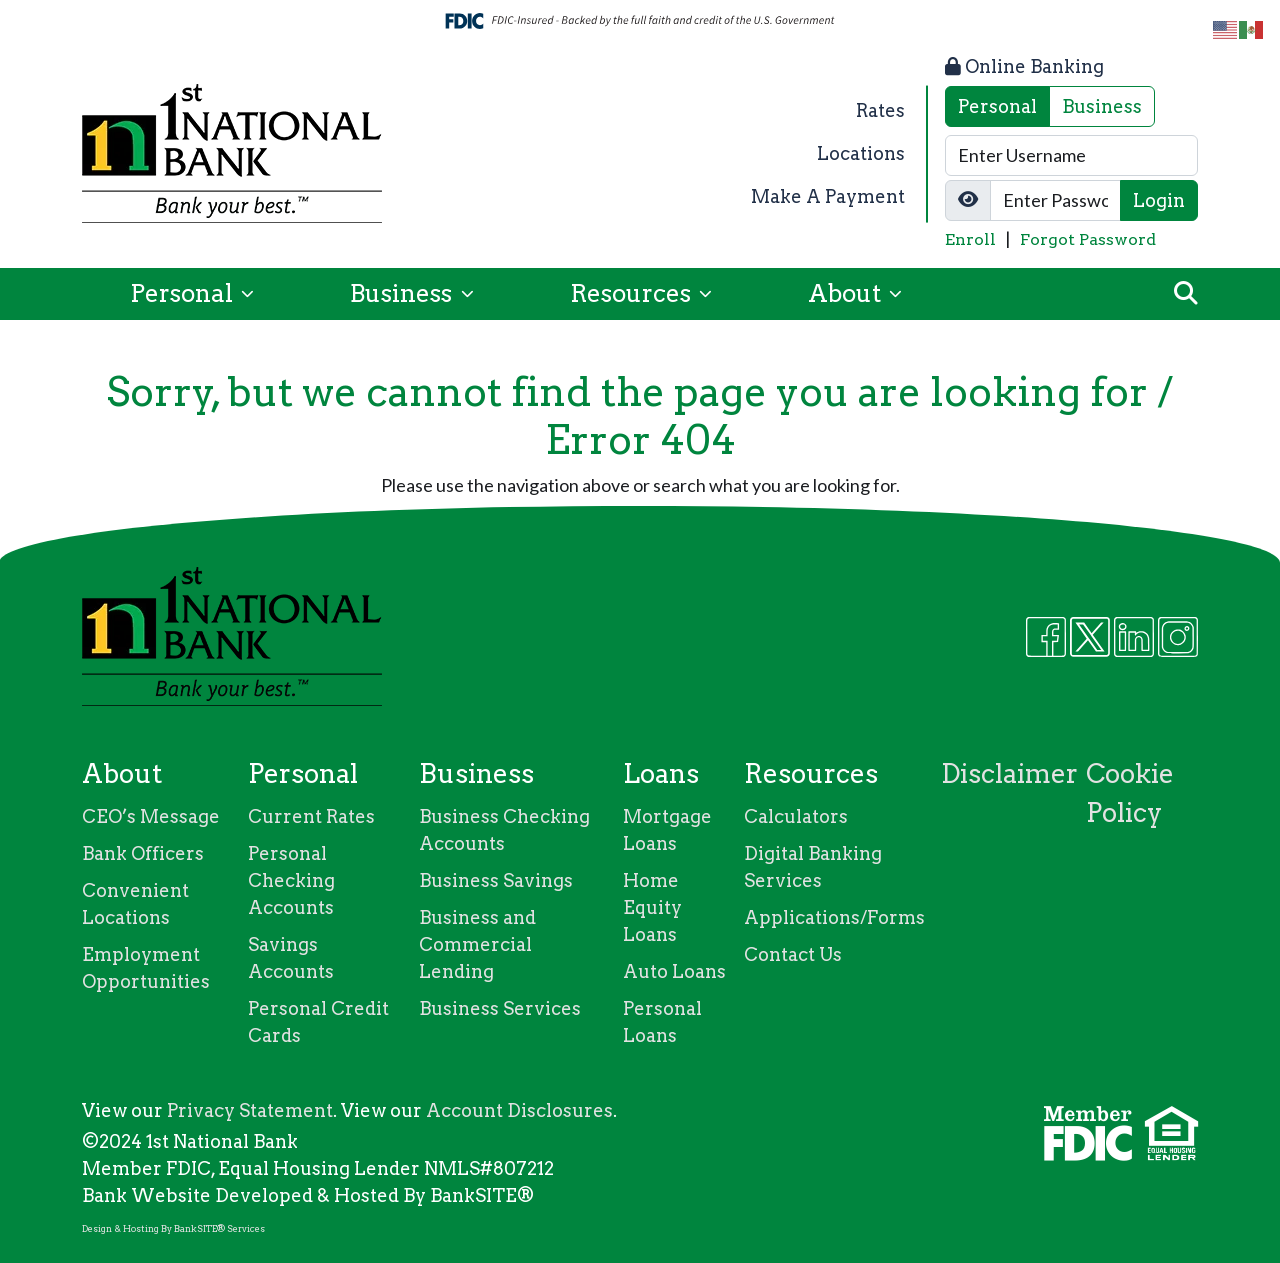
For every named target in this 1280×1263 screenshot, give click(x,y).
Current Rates (311, 816)
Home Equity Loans (652, 907)
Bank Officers (143, 853)
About (847, 293)
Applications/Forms (834, 917)
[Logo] (232, 153)
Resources (633, 293)
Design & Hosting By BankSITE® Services (173, 1228)
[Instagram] (1178, 637)
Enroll (970, 239)
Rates (880, 110)
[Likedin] (1134, 637)
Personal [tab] (997, 106)
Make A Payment (828, 196)
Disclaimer (1009, 773)
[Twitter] (1090, 637)
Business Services (500, 1008)
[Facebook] (1046, 637)
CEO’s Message (151, 816)
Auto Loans (674, 971)
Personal (184, 293)
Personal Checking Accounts (291, 880)
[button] (1186, 294)
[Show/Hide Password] (968, 200)
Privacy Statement (250, 1110)
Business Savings (496, 880)
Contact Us (793, 954)
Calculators (796, 816)
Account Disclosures (519, 1110)
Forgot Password (1088, 239)
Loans (661, 773)
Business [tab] (1102, 106)
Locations (861, 153)
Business (403, 293)
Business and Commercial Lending (477, 944)
